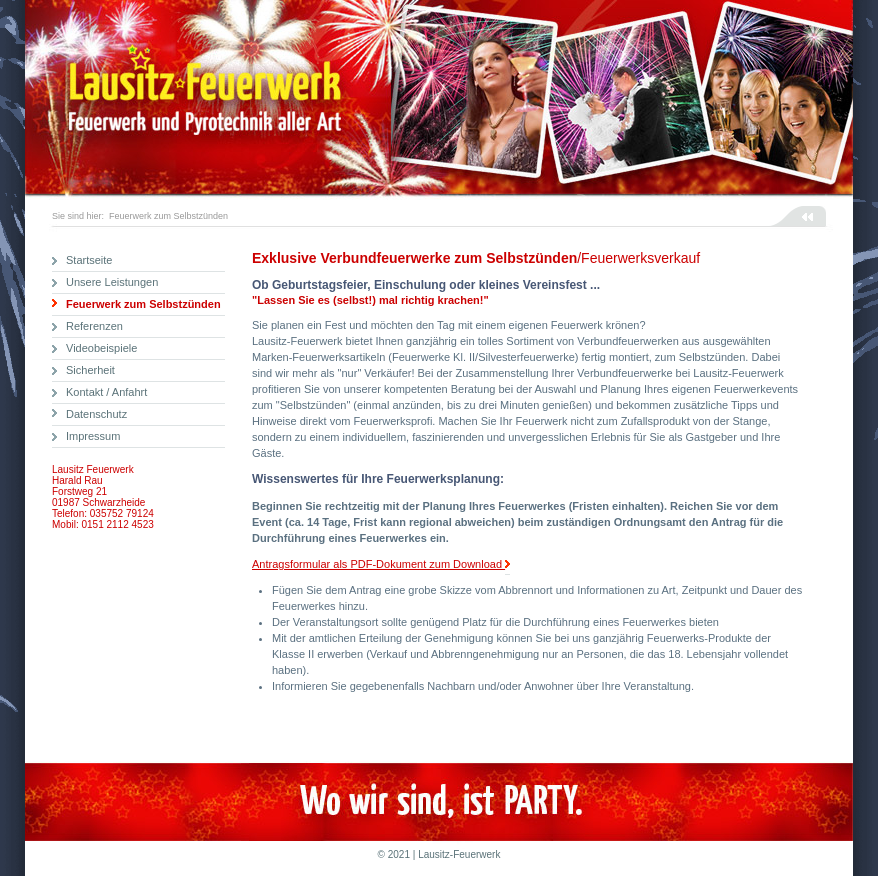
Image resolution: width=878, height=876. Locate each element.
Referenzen (94, 326)
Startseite (89, 260)
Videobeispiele (101, 348)
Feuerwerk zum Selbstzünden (168, 216)
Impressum (93, 436)
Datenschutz (96, 414)
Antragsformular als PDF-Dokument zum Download (381, 565)
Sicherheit (90, 370)
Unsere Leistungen (112, 282)
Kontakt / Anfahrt (106, 392)
